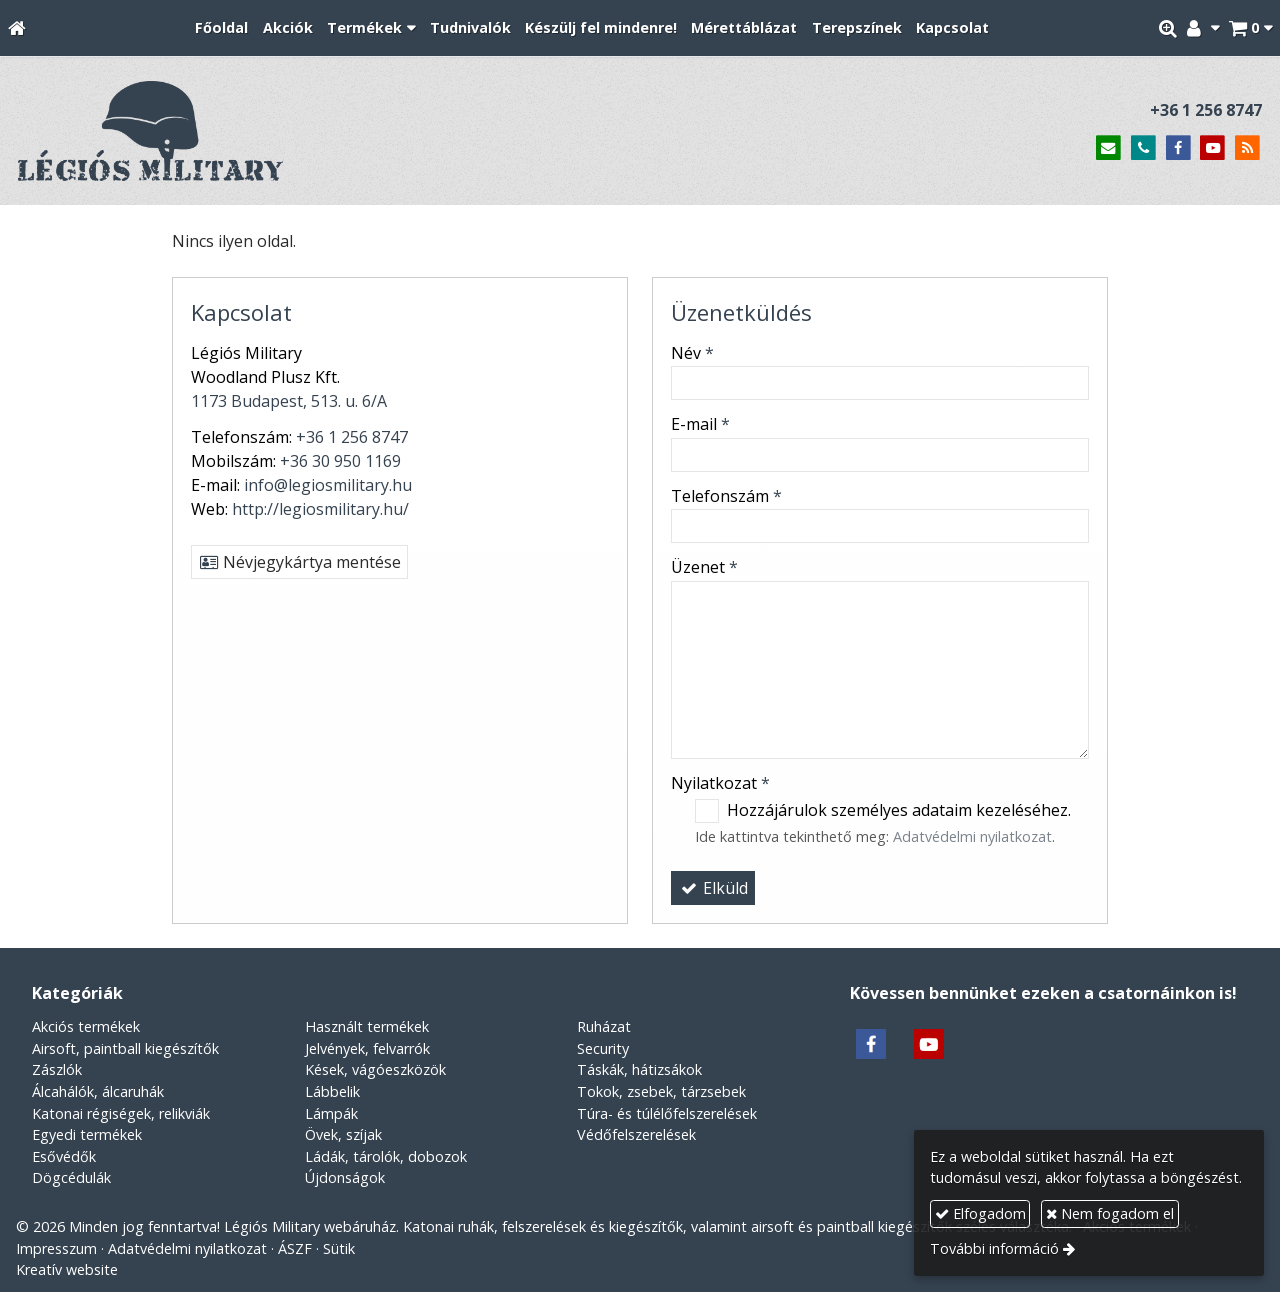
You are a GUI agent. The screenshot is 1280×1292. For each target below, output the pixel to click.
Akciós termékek (86, 1026)
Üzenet (704, 567)
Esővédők (64, 1156)
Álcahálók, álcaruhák (98, 1091)
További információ (994, 1248)
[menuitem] (221, 28)
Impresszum (56, 1248)
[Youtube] (1212, 148)
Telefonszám (726, 496)
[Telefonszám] (1143, 148)
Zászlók (57, 1069)
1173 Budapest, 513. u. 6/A (289, 401)
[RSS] (1247, 148)
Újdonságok (345, 1177)
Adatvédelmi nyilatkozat (972, 836)
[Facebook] (1178, 148)
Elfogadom (980, 1213)
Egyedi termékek (87, 1134)
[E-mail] (1108, 148)
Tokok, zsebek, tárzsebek (661, 1091)
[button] (1250, 28)
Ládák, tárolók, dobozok (386, 1156)
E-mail (700, 424)
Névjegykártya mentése (299, 562)
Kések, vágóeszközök (375, 1069)
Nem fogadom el (1110, 1213)
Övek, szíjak (343, 1134)
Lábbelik (332, 1091)
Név (692, 353)
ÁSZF (295, 1248)
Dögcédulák (71, 1177)
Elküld (713, 888)
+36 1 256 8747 (1206, 110)
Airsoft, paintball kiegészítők (125, 1048)
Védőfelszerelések (636, 1134)
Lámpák (331, 1113)
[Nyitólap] (17, 28)
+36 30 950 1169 (340, 461)
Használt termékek (367, 1026)
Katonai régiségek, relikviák (121, 1113)
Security (603, 1048)
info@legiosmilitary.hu (328, 485)
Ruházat (604, 1026)
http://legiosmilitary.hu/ (320, 509)
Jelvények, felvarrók (367, 1048)
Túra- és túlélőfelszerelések (667, 1113)
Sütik (339, 1248)
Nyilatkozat (720, 783)
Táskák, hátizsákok (639, 1069)
